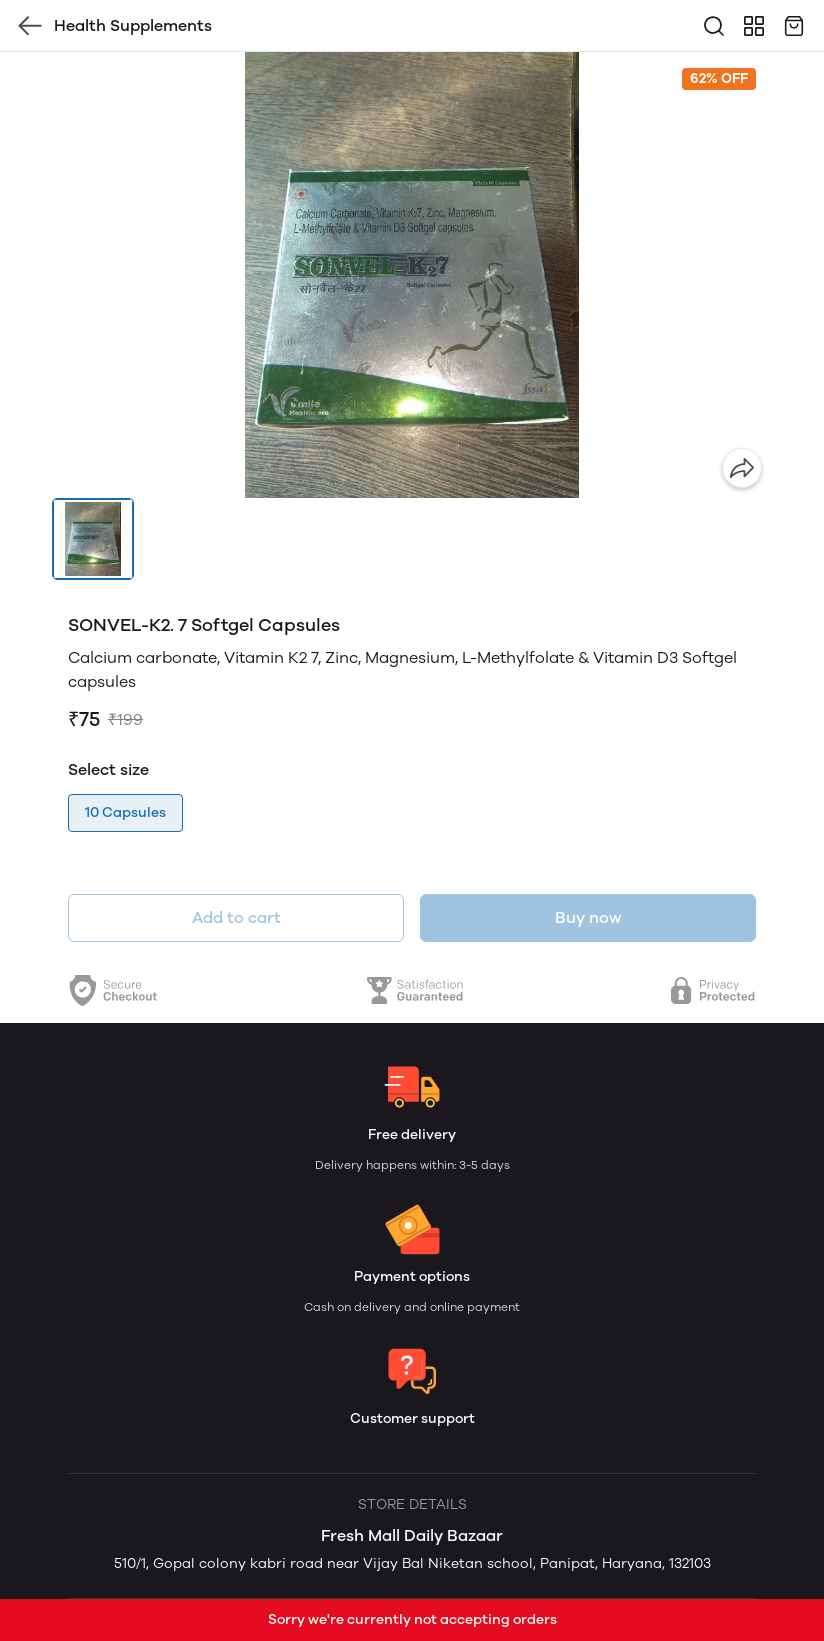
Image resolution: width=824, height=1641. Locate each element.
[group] (412, 275)
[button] (93, 539)
